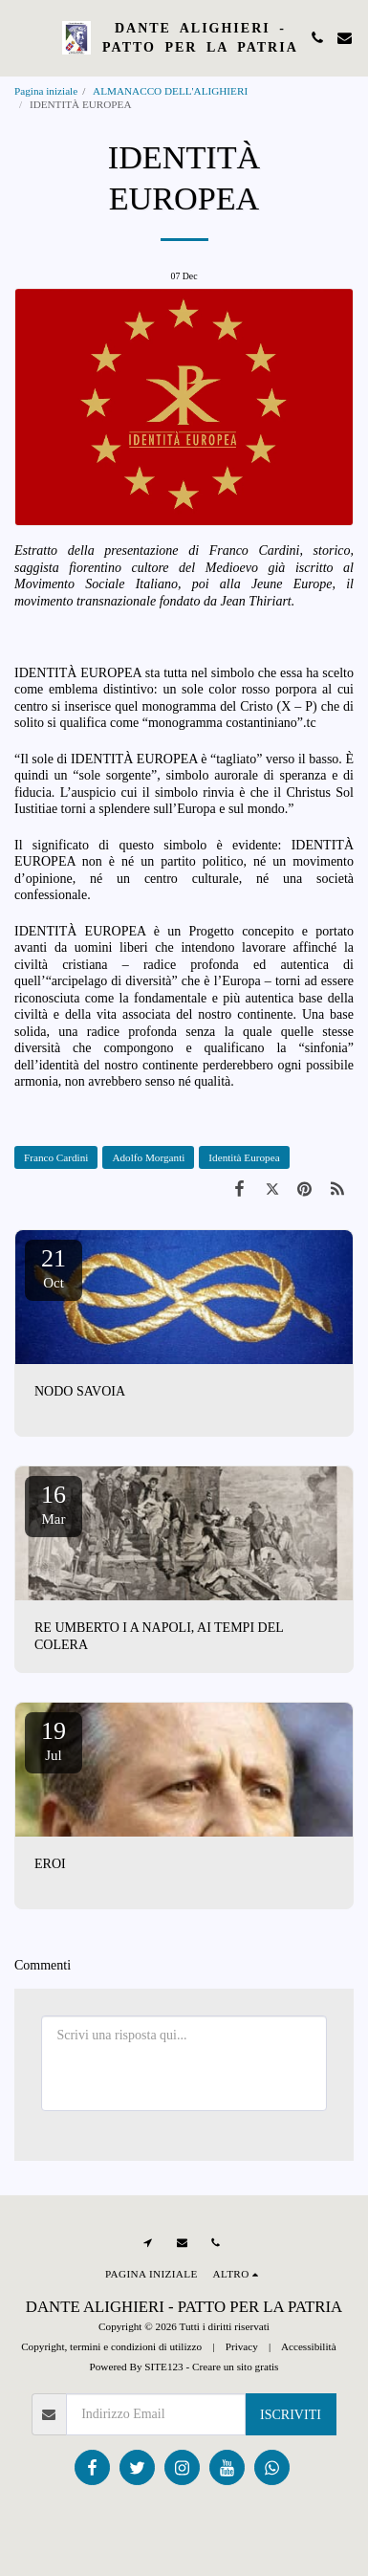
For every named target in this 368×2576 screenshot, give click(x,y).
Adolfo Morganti (148, 1157)
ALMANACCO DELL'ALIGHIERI (171, 91)
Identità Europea (243, 1157)
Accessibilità (308, 2346)
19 (53, 1740)
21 (53, 1267)
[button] (21, 37)
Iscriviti (290, 2415)
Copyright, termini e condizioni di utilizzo (111, 2346)
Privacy (242, 2346)
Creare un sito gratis (235, 2366)
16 (53, 1504)
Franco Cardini (56, 1157)
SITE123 (163, 2366)
